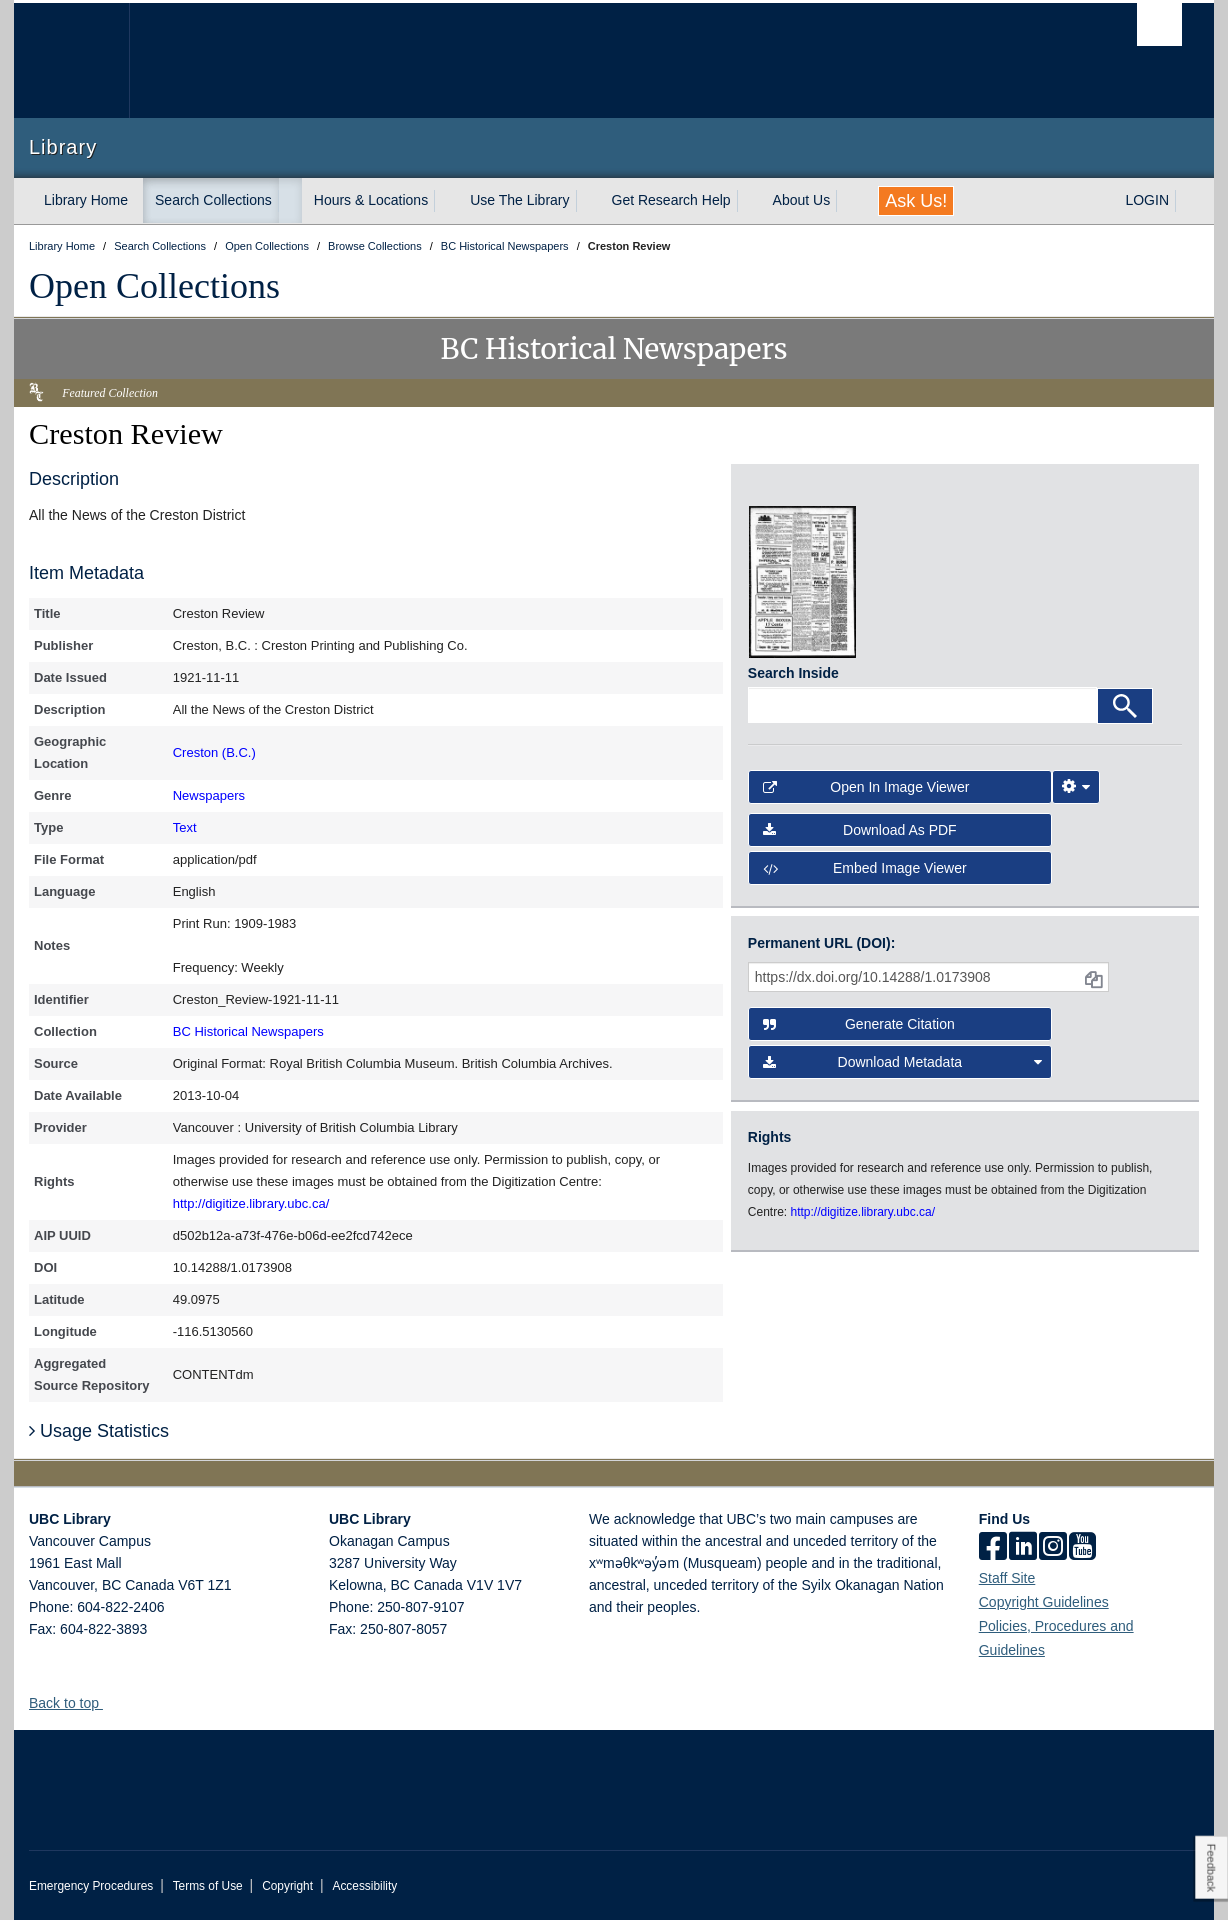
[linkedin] (1023, 1548)
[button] (110, 1702)
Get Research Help (671, 200)
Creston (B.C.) (214, 752)
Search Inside (793, 673)
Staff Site (1007, 1578)
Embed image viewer (865, 868)
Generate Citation (859, 1024)
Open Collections (154, 286)
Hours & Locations (371, 200)
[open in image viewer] (802, 493)
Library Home (86, 200)
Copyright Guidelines (1044, 1602)
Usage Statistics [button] (99, 1431)
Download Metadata (903, 1062)
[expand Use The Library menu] (588, 201)
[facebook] (993, 1548)
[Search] (1125, 706)
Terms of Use (208, 1886)
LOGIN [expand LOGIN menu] (1147, 200)
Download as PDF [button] (860, 830)
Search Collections (213, 200)
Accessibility (364, 1886)
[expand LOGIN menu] (1187, 201)
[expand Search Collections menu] (290, 201)
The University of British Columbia (71, 60)
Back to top (73, 1703)
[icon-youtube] (1082, 1548)
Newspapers (209, 795)
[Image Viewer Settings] (1076, 787)
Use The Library (519, 200)
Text (185, 827)
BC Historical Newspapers (248, 1031)
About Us (802, 200)
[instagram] (1053, 1548)
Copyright (287, 1886)
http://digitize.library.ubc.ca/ (251, 1203)
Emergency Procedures (91, 1886)
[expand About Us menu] (848, 201)
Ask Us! (916, 201)
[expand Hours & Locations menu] (446, 201)
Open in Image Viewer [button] (866, 787)
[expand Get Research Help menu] (749, 201)
